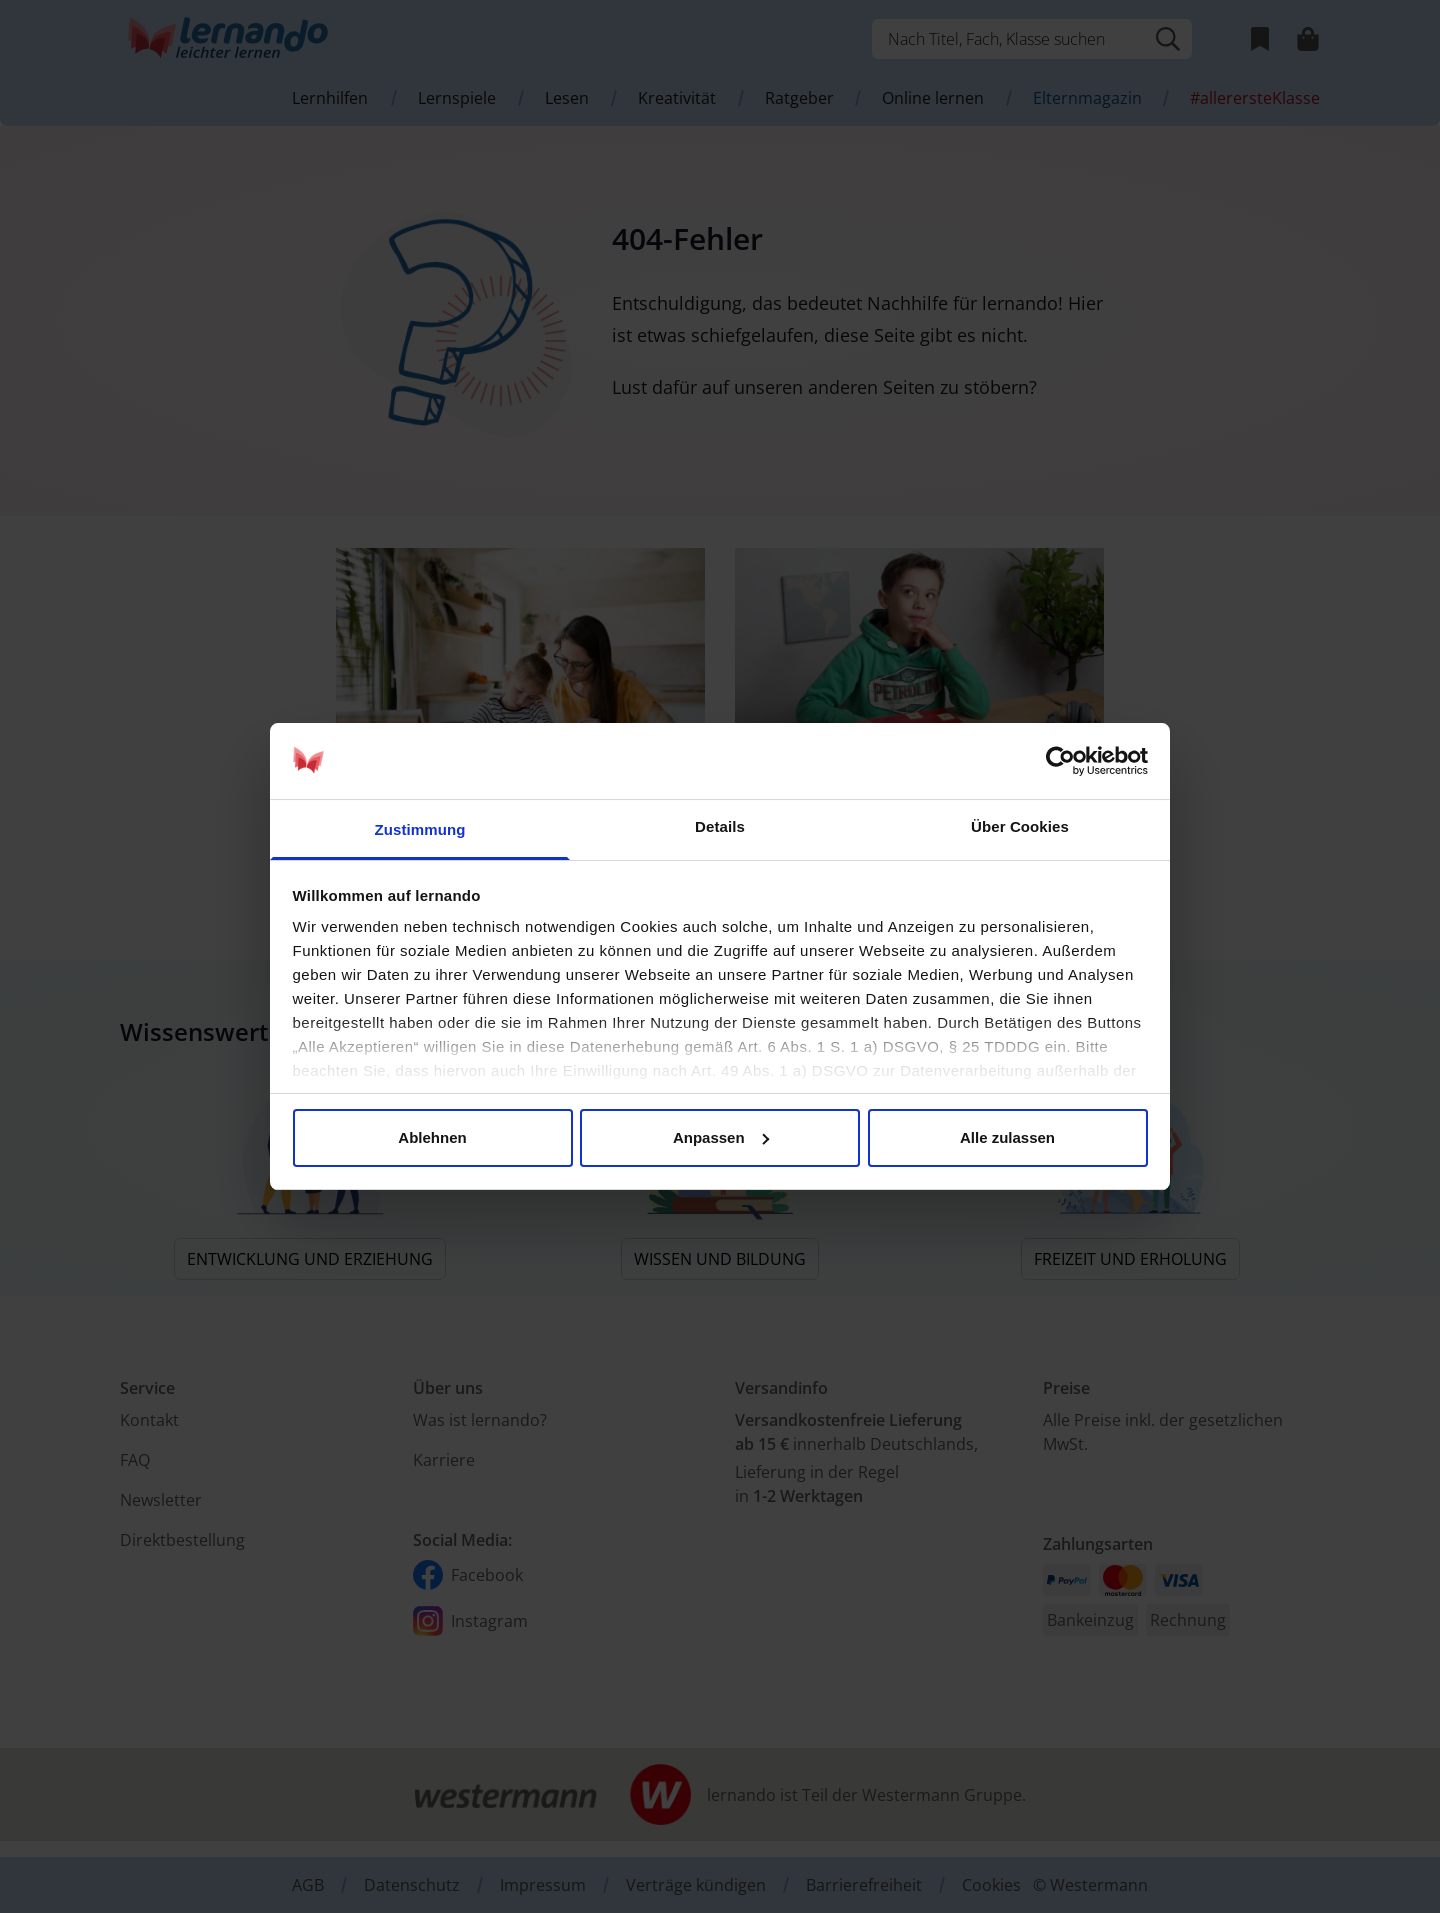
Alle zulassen (1007, 1137)
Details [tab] (720, 826)
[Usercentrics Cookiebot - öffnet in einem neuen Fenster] (1060, 761)
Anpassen (721, 1137)
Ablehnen (432, 1137)
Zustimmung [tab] (420, 829)
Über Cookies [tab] (1020, 826)
